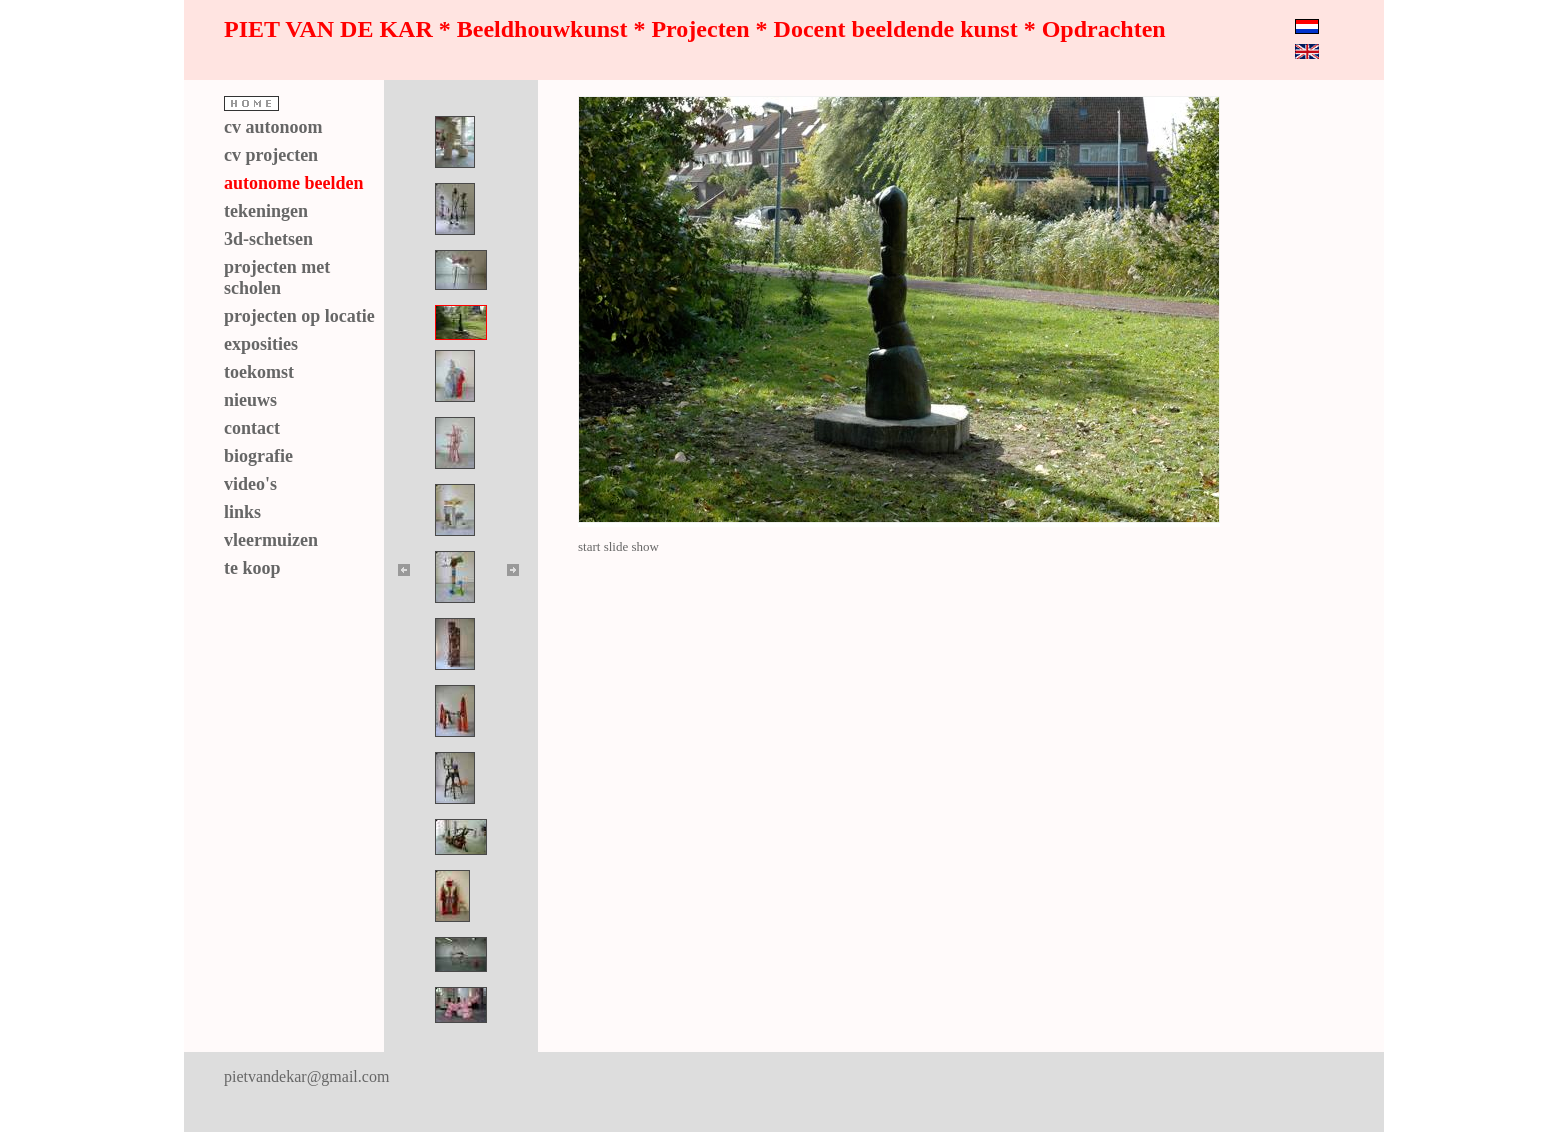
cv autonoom (273, 127)
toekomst (259, 372)
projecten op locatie (299, 316)
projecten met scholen (277, 277)
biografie (258, 456)
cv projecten (271, 155)
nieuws (250, 400)
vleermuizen (271, 540)
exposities (261, 344)
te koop (252, 568)
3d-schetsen (268, 239)
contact (252, 428)
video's (250, 484)
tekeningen (266, 211)
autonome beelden (294, 183)
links (242, 512)
